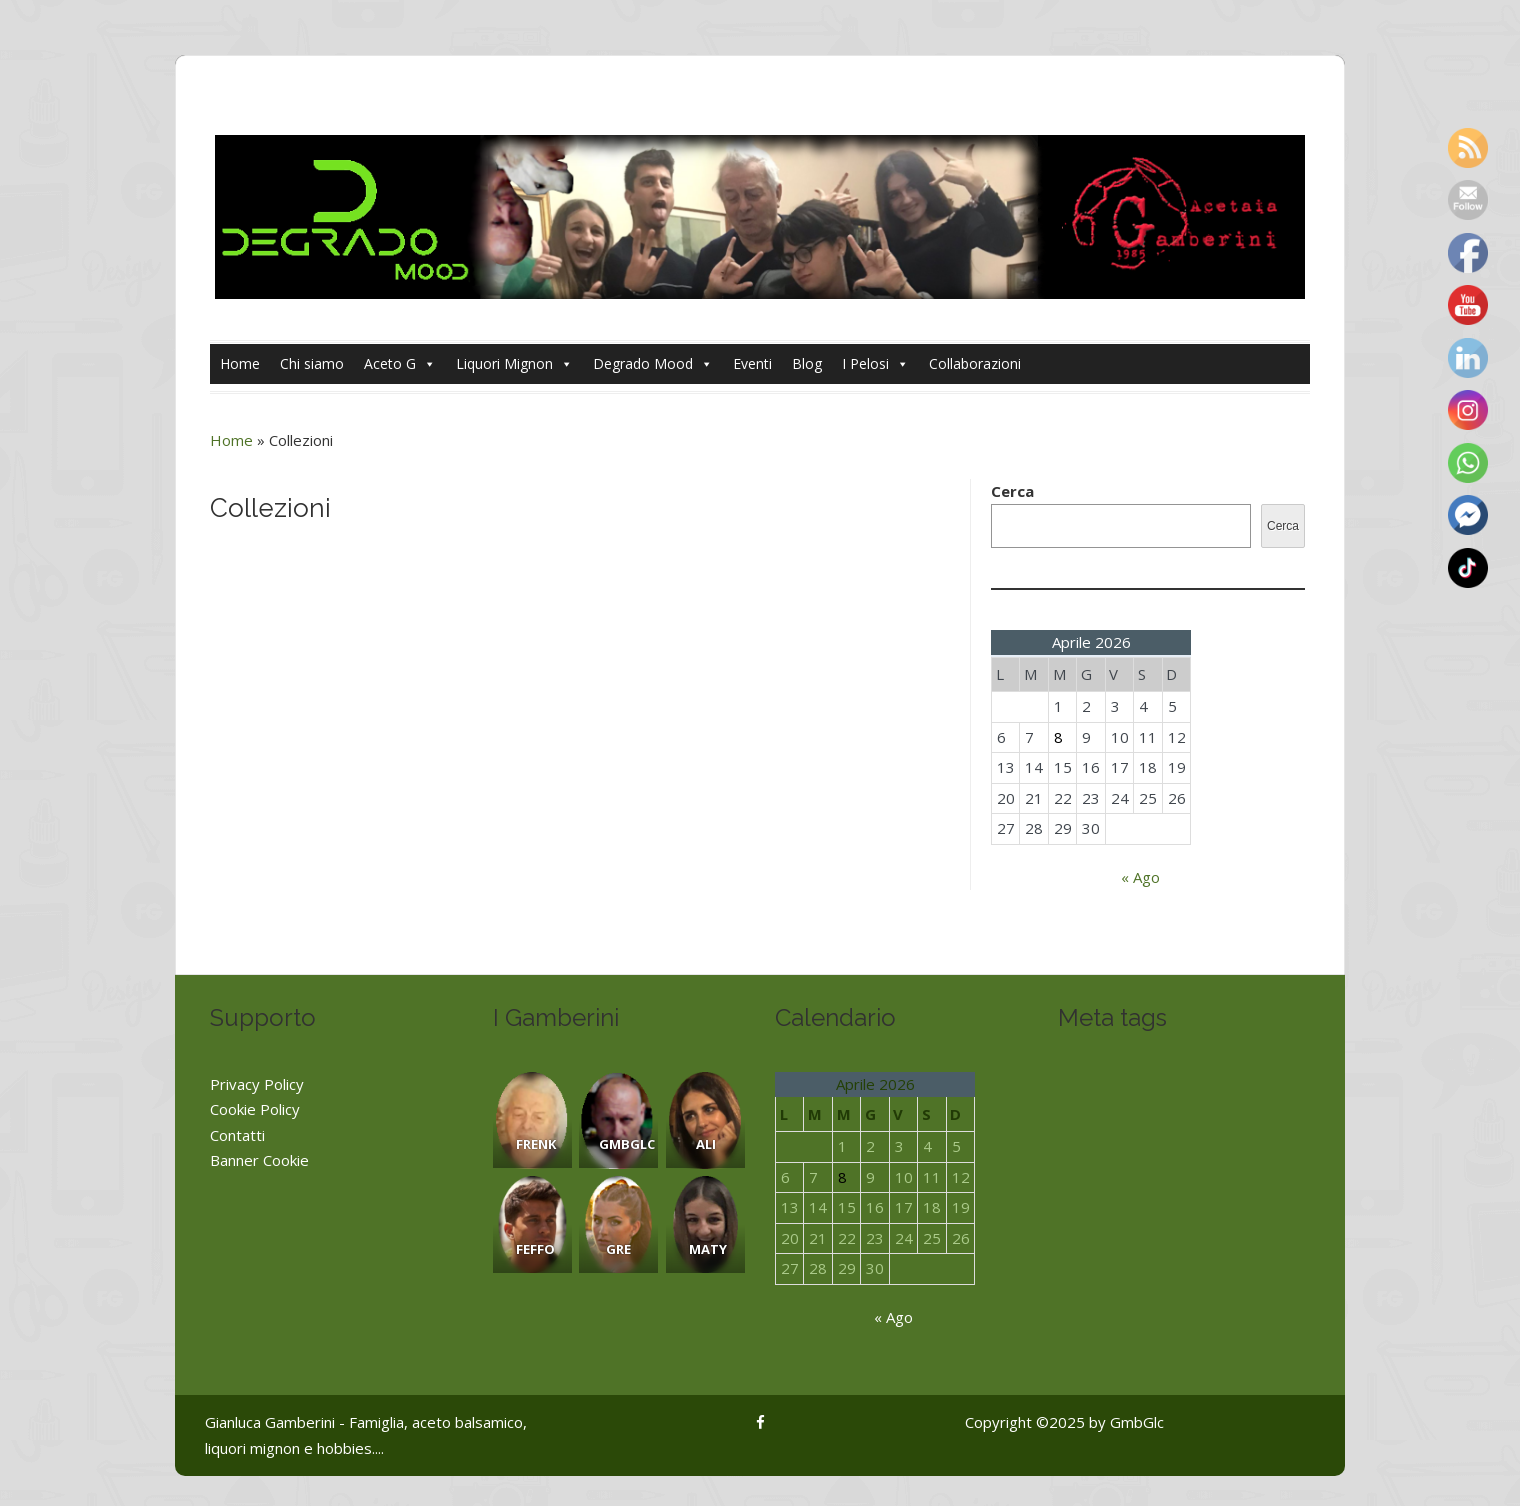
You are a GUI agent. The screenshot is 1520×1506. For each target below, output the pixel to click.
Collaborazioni (975, 363)
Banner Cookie (259, 1160)
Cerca (1012, 491)
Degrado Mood (653, 364)
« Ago (1140, 877)
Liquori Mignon (514, 364)
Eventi (752, 363)
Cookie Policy (255, 1109)
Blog (807, 363)
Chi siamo (312, 363)
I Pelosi (875, 364)
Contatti (237, 1135)
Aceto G (400, 364)
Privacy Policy (257, 1084)
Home (240, 363)
